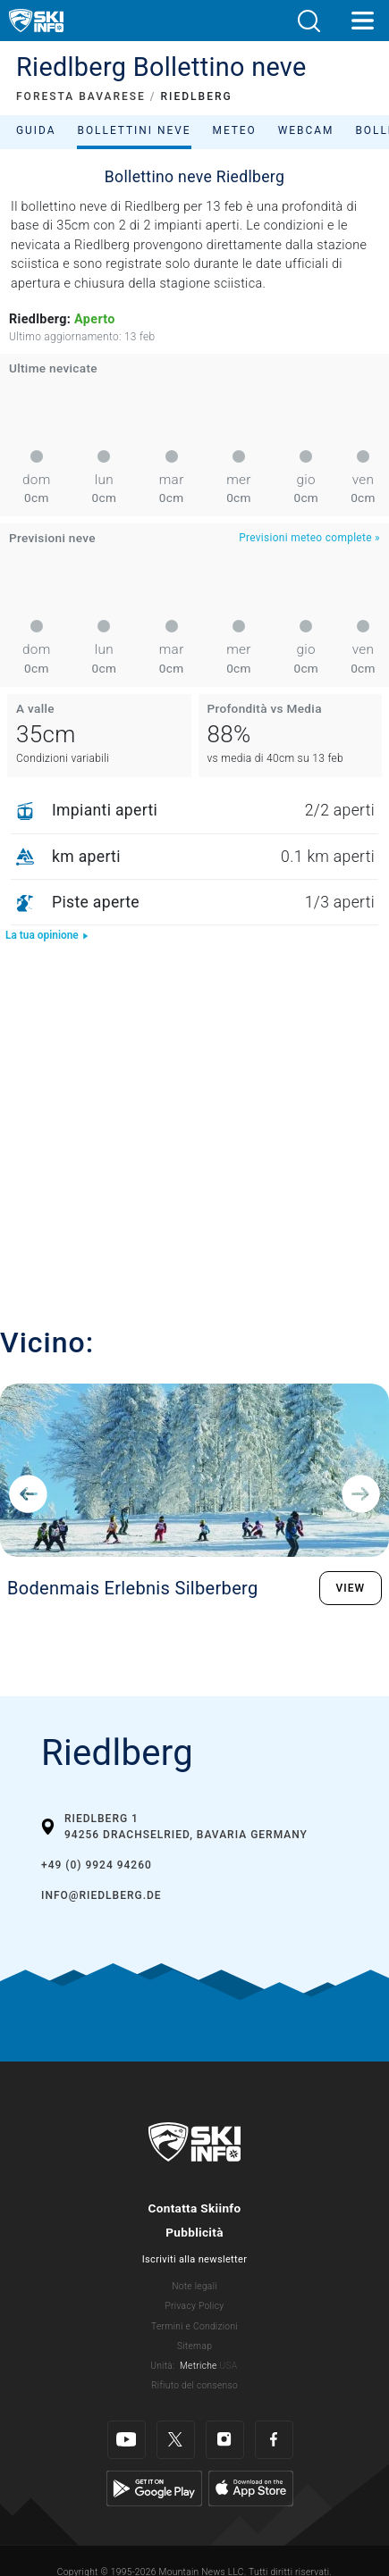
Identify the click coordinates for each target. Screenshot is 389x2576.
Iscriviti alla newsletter (194, 2259)
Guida (35, 130)
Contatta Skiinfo (194, 2208)
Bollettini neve (133, 130)
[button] (308, 21)
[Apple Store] (250, 2488)
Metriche (198, 2366)
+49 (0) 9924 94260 (96, 1865)
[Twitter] (175, 2440)
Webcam (306, 130)
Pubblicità (194, 2232)
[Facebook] (274, 2440)
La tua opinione (47, 935)
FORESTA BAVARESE (81, 96)
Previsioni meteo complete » (309, 537)
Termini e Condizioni (194, 2326)
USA (228, 2366)
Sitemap (194, 2346)
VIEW (351, 1588)
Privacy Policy (194, 2306)
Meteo (235, 130)
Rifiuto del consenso (194, 2385)
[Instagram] (225, 2440)
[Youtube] (126, 2440)
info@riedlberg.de (101, 1895)
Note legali (194, 2286)
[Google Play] (154, 2488)
